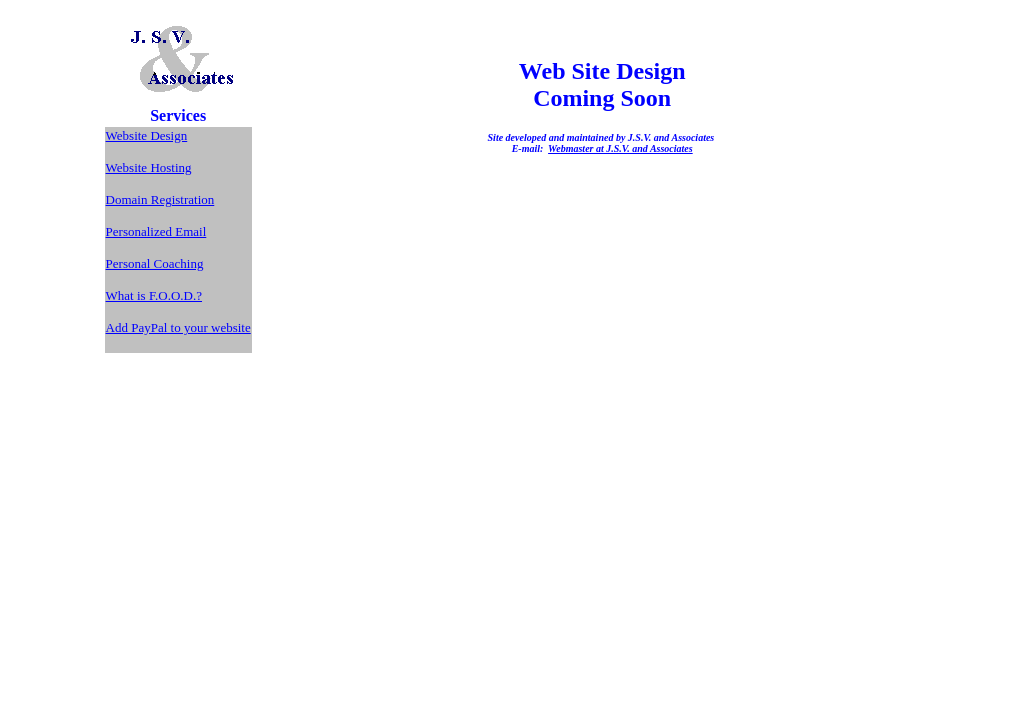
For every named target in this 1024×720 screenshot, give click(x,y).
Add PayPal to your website (178, 327)
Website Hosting (149, 167)
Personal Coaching (155, 263)
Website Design (147, 135)
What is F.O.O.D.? (154, 295)
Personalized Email (156, 231)
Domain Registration (160, 199)
